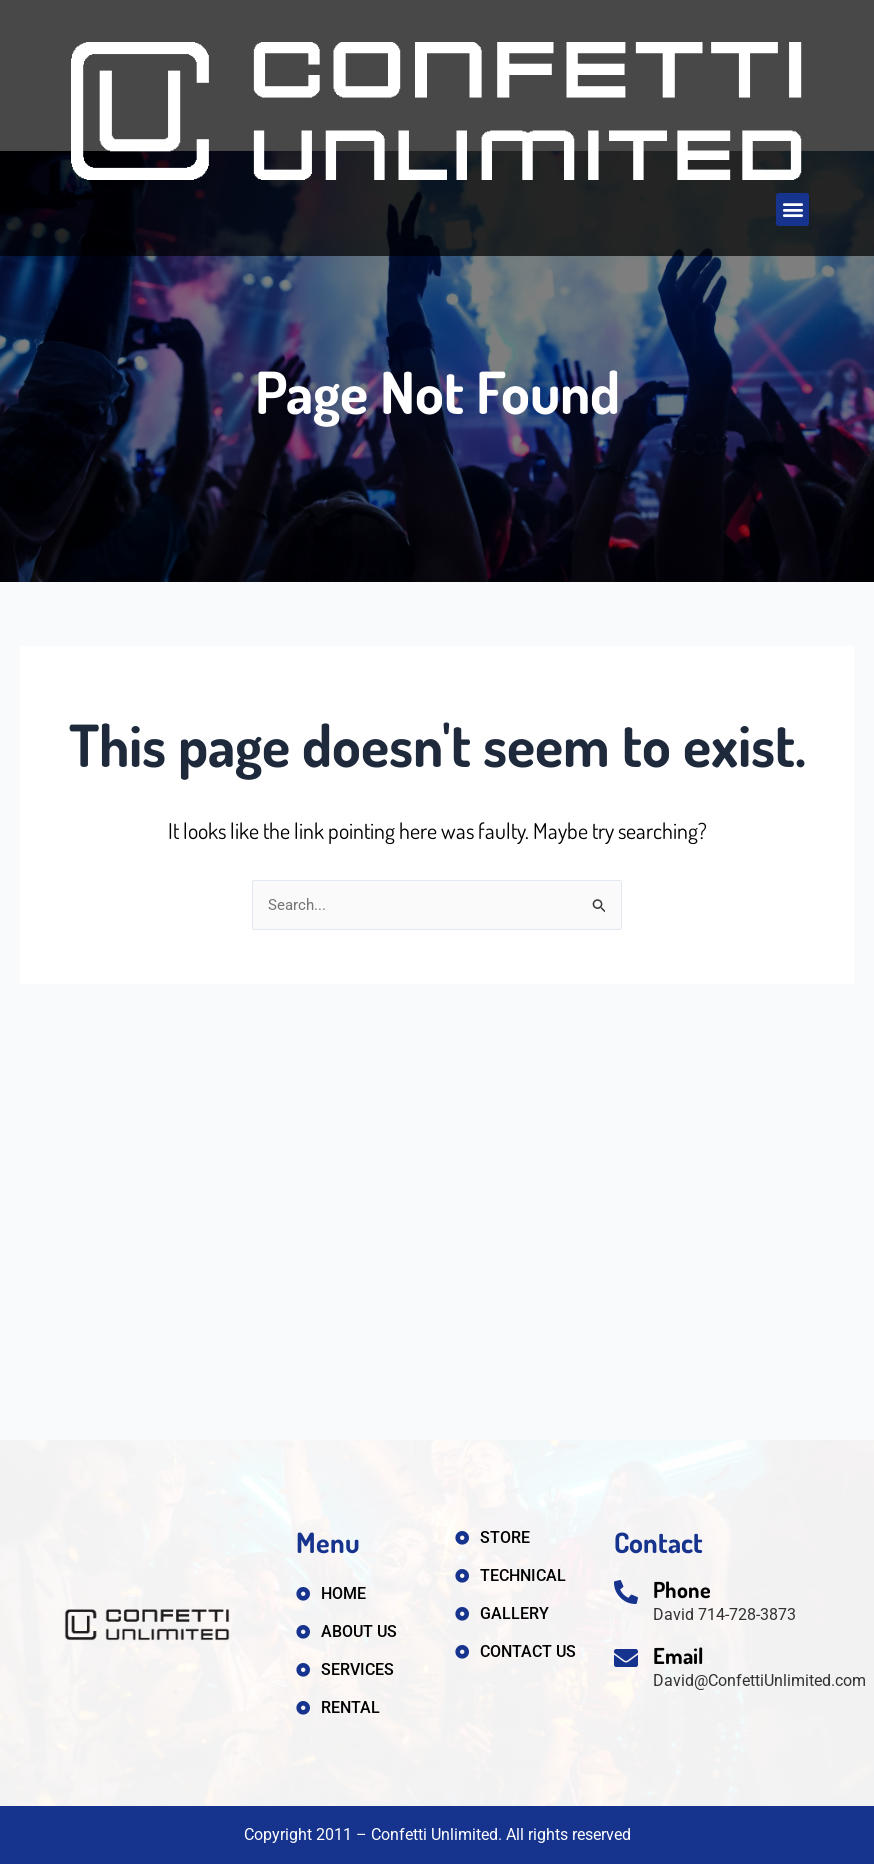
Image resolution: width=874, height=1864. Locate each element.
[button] (792, 209)
